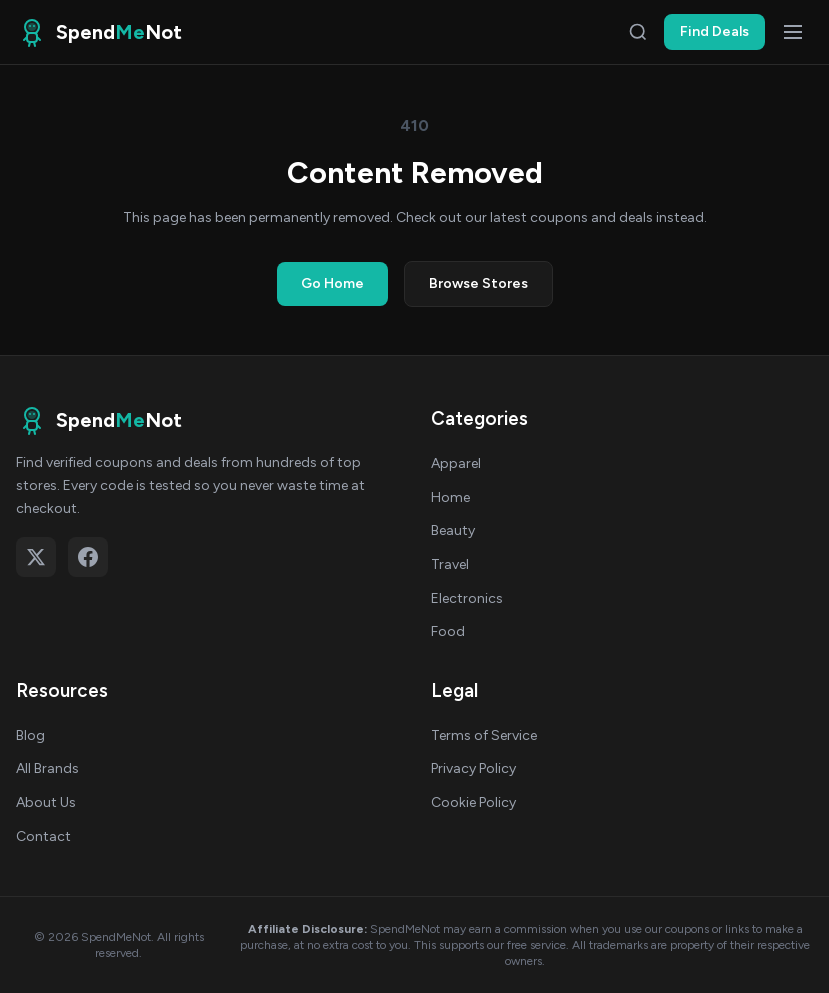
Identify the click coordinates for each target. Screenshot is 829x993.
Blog (30, 735)
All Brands (47, 768)
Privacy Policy (473, 768)
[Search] (638, 32)
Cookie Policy (473, 802)
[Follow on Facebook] (88, 557)
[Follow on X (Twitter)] (36, 557)
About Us (46, 802)
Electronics (467, 598)
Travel (450, 564)
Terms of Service (484, 735)
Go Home (332, 283)
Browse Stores (478, 283)
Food (448, 631)
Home (450, 497)
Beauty (453, 530)
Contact (43, 836)
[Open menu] (793, 32)
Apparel (456, 463)
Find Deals (714, 31)
